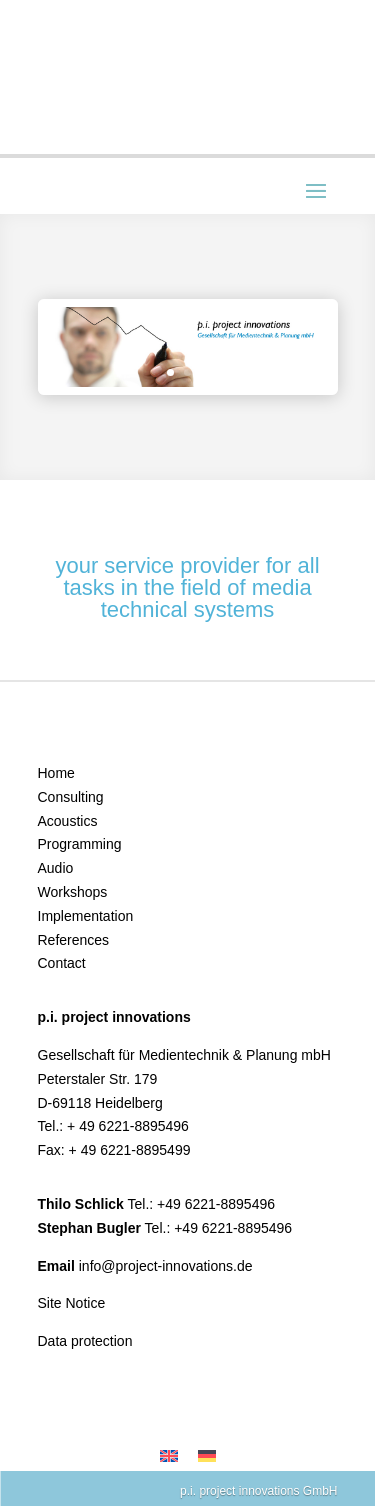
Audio (56, 868)
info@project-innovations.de (166, 1266)
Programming (80, 844)
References (74, 940)
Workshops (73, 892)
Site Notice (72, 1303)
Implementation (86, 916)
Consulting (71, 797)
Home (56, 773)
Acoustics (68, 821)
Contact (62, 963)
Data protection (85, 1341)
